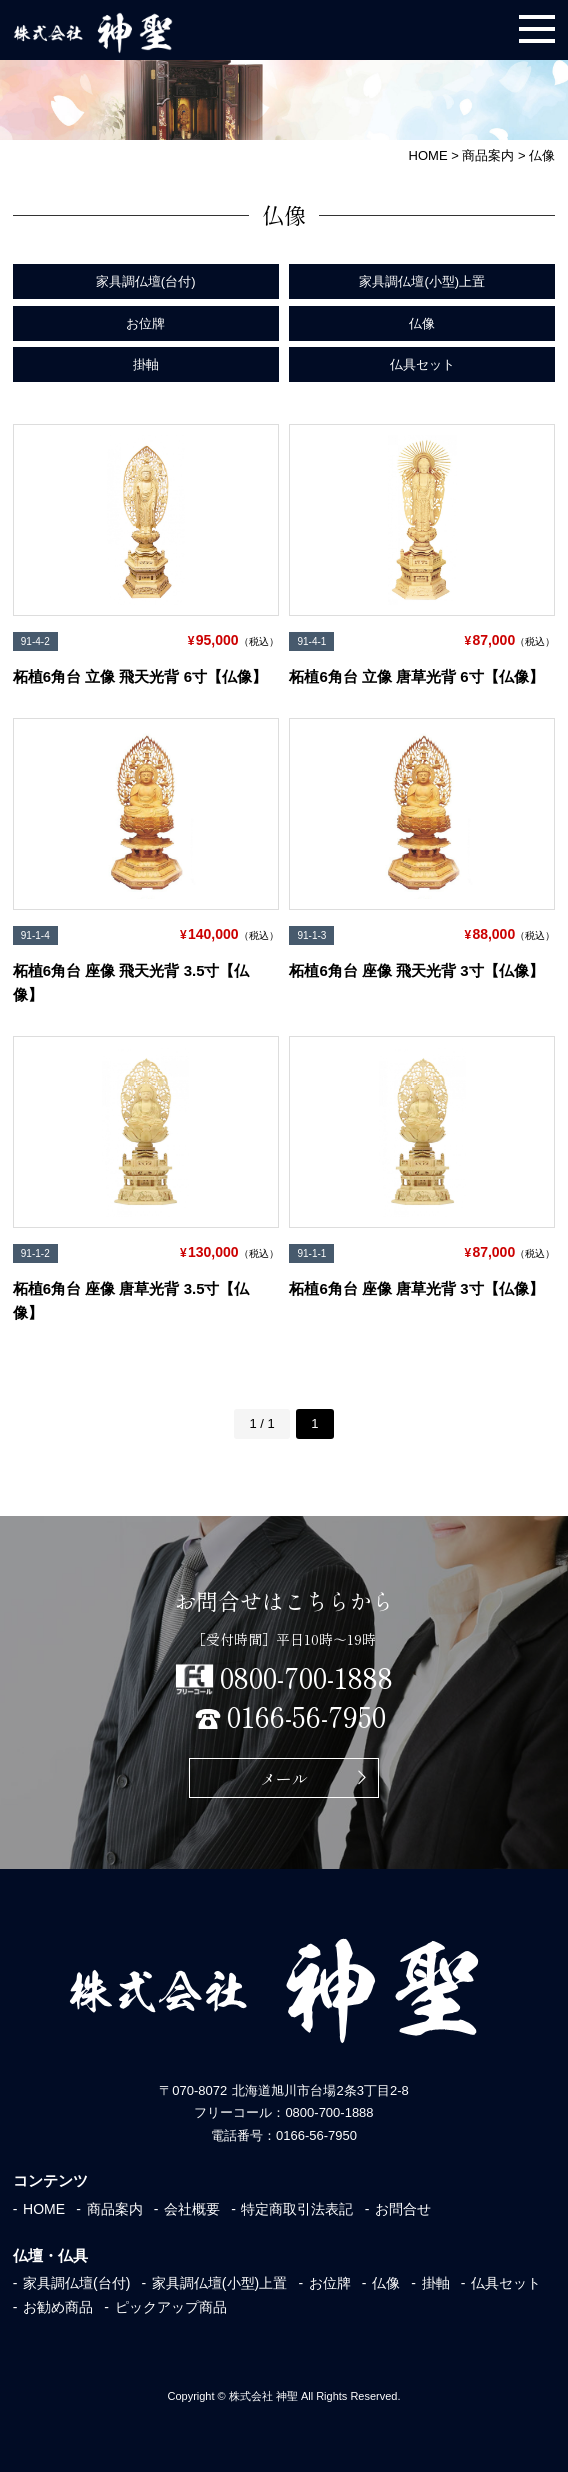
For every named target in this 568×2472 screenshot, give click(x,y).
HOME (44, 2209)
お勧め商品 (58, 2307)
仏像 (422, 323)
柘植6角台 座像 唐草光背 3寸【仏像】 (416, 1288)
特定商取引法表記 (297, 2209)
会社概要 (192, 2209)
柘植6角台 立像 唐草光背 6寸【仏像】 (416, 676)
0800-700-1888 (306, 1677)
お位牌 (145, 323)
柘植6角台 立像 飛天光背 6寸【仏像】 (140, 676)
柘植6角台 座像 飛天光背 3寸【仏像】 (416, 970)
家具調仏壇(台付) (146, 281)
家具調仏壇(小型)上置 (422, 281)
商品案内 (115, 2209)
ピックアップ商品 (171, 2307)
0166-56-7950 (306, 1716)
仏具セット (422, 364)
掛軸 (146, 364)
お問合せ (403, 2209)
